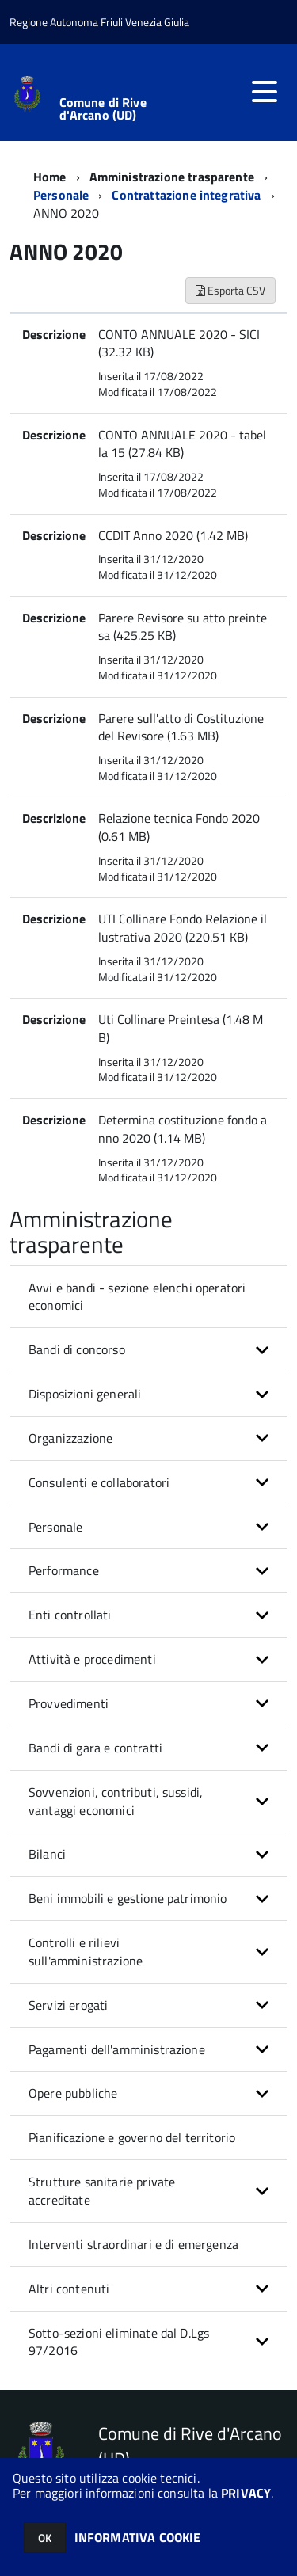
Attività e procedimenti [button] (92, 1659)
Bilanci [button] (47, 1853)
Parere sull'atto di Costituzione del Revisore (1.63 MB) (181, 727)
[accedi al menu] (264, 92)
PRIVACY (246, 2492)
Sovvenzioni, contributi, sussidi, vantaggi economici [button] (116, 1801)
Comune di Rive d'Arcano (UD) (103, 108)
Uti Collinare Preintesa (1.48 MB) (180, 1028)
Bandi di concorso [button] (77, 1349)
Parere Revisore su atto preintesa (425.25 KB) (182, 626)
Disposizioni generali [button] (85, 1393)
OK (44, 2537)
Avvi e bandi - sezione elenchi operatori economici (137, 1296)
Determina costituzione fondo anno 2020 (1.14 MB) (182, 1128)
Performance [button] (64, 1570)
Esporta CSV (230, 290)
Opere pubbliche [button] (73, 2092)
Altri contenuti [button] (69, 2288)
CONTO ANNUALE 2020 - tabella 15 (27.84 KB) (182, 443)
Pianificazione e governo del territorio (132, 2137)
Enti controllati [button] (70, 1614)
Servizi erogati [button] (68, 2005)
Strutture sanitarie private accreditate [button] (102, 2190)
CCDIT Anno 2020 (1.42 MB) (173, 535)
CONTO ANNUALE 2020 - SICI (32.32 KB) (179, 343)
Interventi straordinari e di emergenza (133, 2244)
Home (50, 176)
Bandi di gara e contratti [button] (95, 1747)
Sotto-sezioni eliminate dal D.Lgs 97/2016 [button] (119, 2342)
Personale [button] (55, 1526)
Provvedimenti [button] (69, 1703)
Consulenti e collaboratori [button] (99, 1482)
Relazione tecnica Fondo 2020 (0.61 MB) (179, 827)
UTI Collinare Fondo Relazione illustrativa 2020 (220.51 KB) (182, 927)
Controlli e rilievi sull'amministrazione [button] (86, 1951)
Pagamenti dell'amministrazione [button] (117, 2049)
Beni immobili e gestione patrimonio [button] (128, 1898)
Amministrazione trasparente (171, 176)
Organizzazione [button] (70, 1438)
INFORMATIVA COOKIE (137, 2537)
